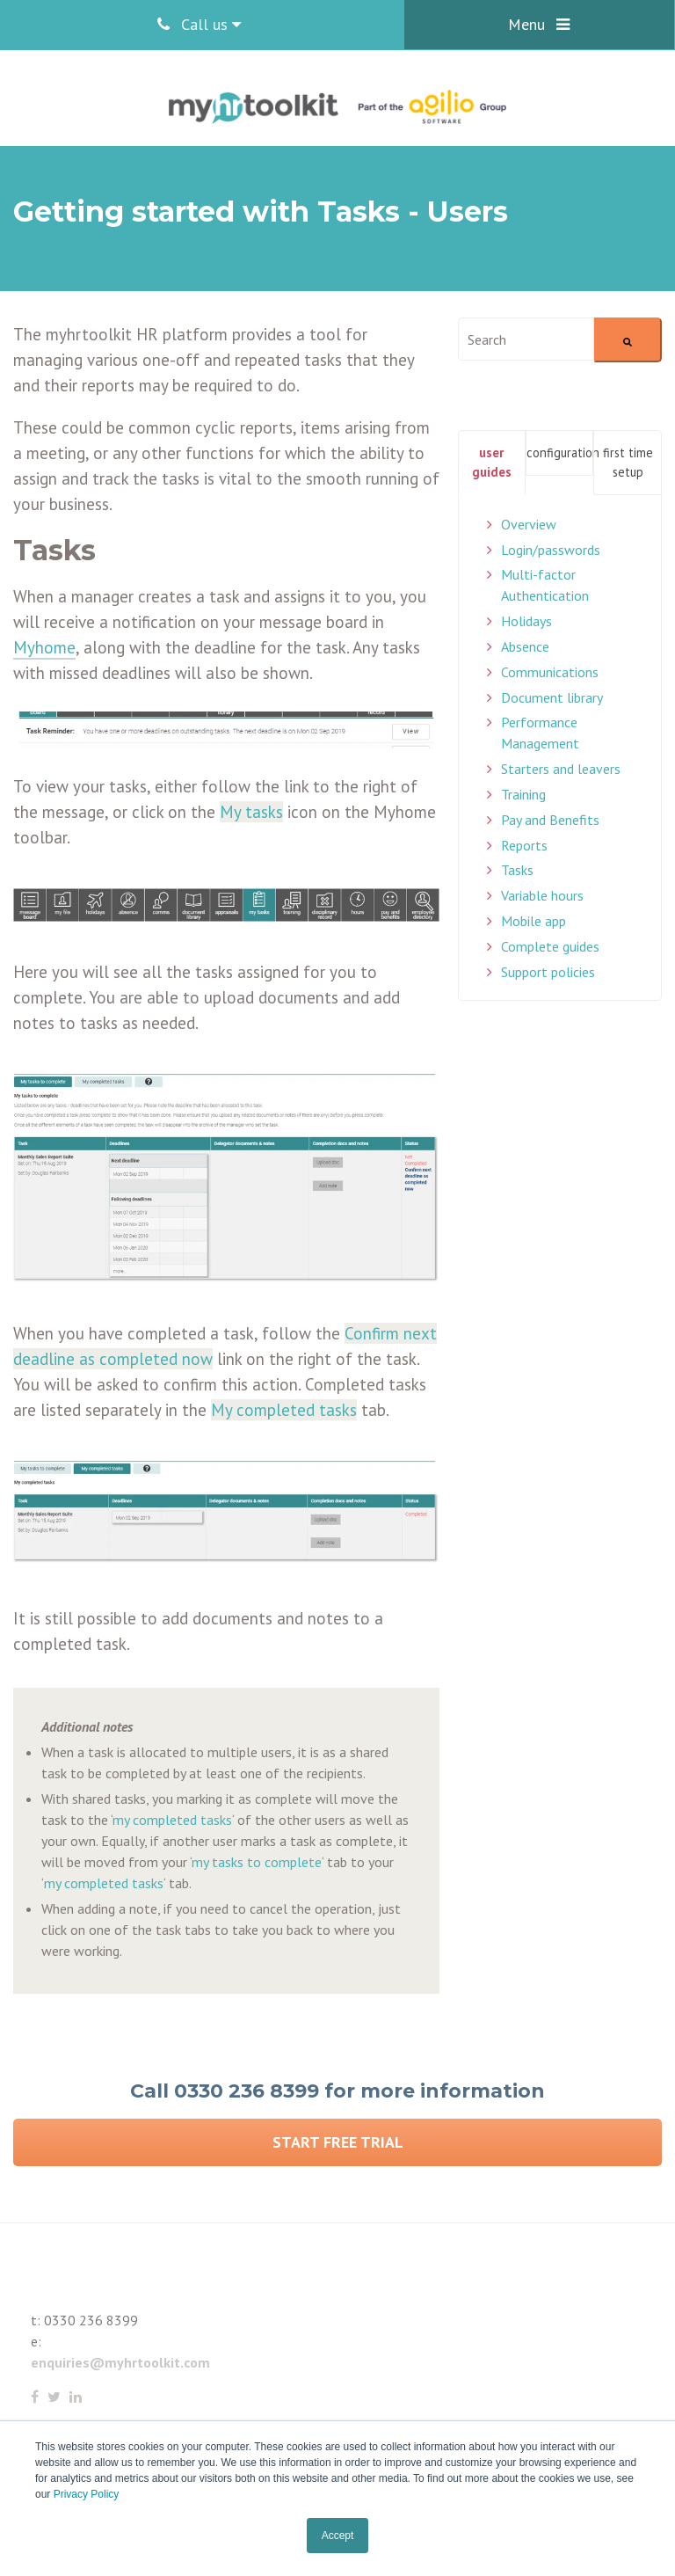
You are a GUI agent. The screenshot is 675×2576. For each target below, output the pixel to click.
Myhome (44, 647)
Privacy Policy (87, 2494)
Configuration (559, 452)
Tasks (517, 870)
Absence (525, 646)
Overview (528, 524)
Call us (199, 24)
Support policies (548, 972)
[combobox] (526, 339)
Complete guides (550, 946)
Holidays (526, 621)
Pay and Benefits (550, 819)
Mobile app (533, 921)
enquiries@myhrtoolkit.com (120, 2362)
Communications (550, 672)
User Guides (492, 462)
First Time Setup (628, 462)
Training (523, 794)
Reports (524, 845)
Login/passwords (550, 549)
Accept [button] (338, 2535)
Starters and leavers (561, 768)
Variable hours (542, 895)
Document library (552, 697)
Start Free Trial (337, 2142)
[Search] (628, 339)
